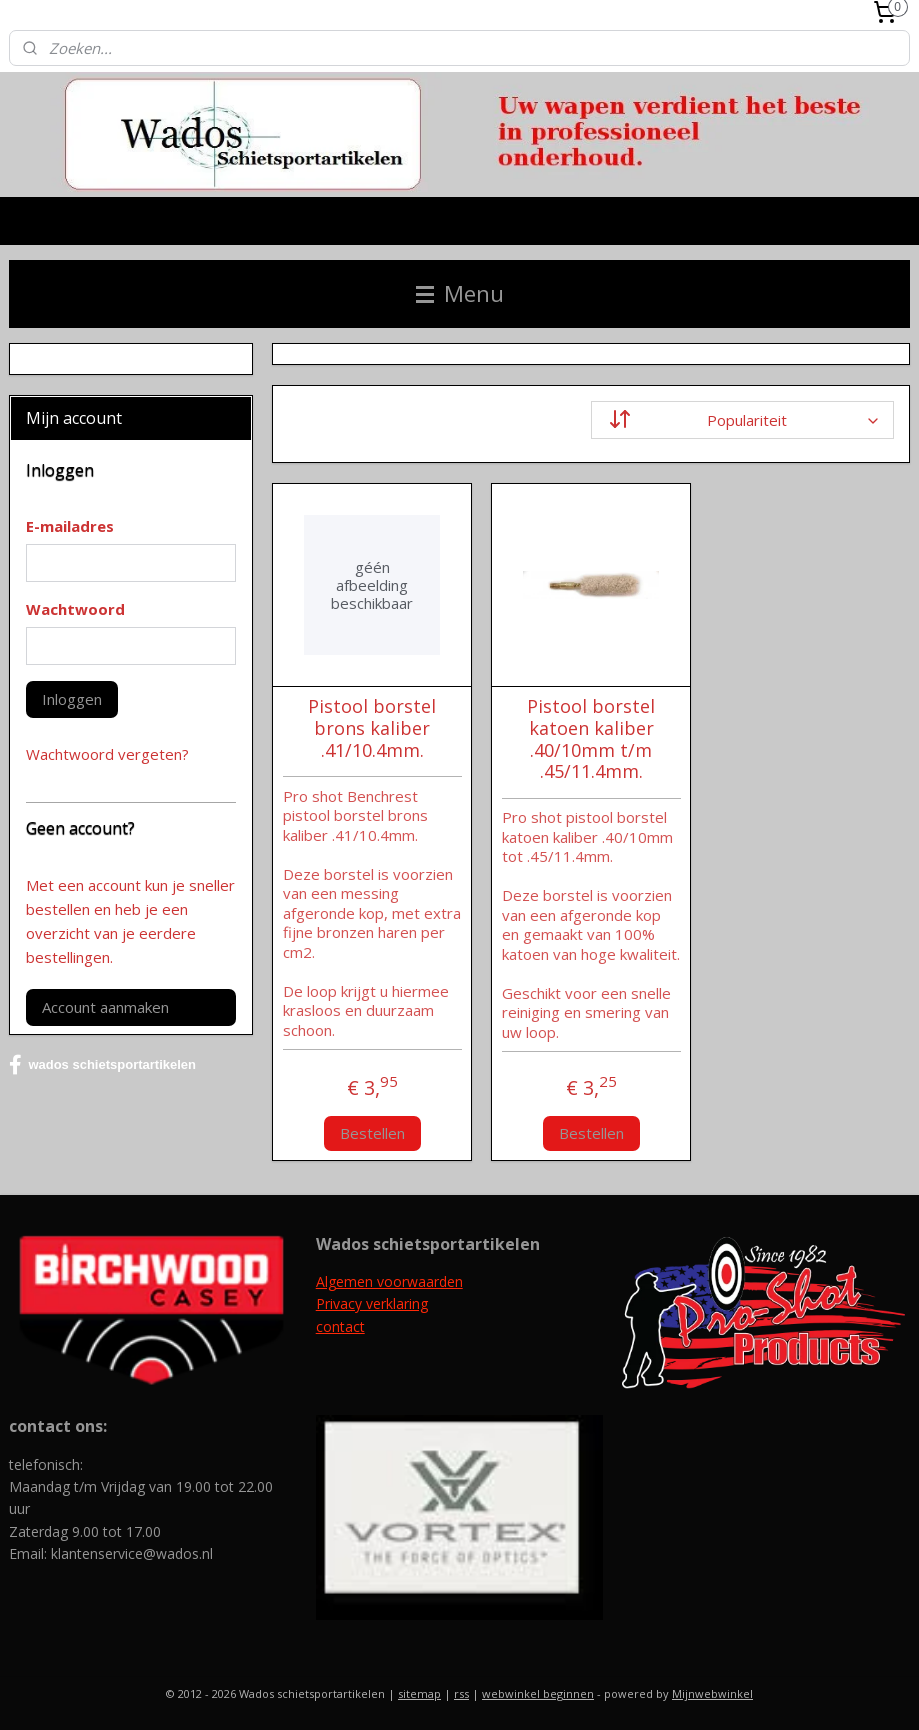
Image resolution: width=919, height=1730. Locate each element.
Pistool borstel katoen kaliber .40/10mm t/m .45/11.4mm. (591, 740)
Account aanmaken (105, 1007)
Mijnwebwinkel (712, 1693)
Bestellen (371, 1133)
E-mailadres (70, 526)
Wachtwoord (75, 609)
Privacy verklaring (372, 1303)
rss (461, 1693)
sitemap (419, 1693)
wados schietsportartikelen (102, 1065)
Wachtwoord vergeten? (107, 754)
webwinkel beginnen (538, 1693)
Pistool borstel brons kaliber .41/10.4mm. (372, 729)
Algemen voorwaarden (389, 1281)
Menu (460, 293)
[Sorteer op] (742, 420)
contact (340, 1326)
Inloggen (72, 699)
